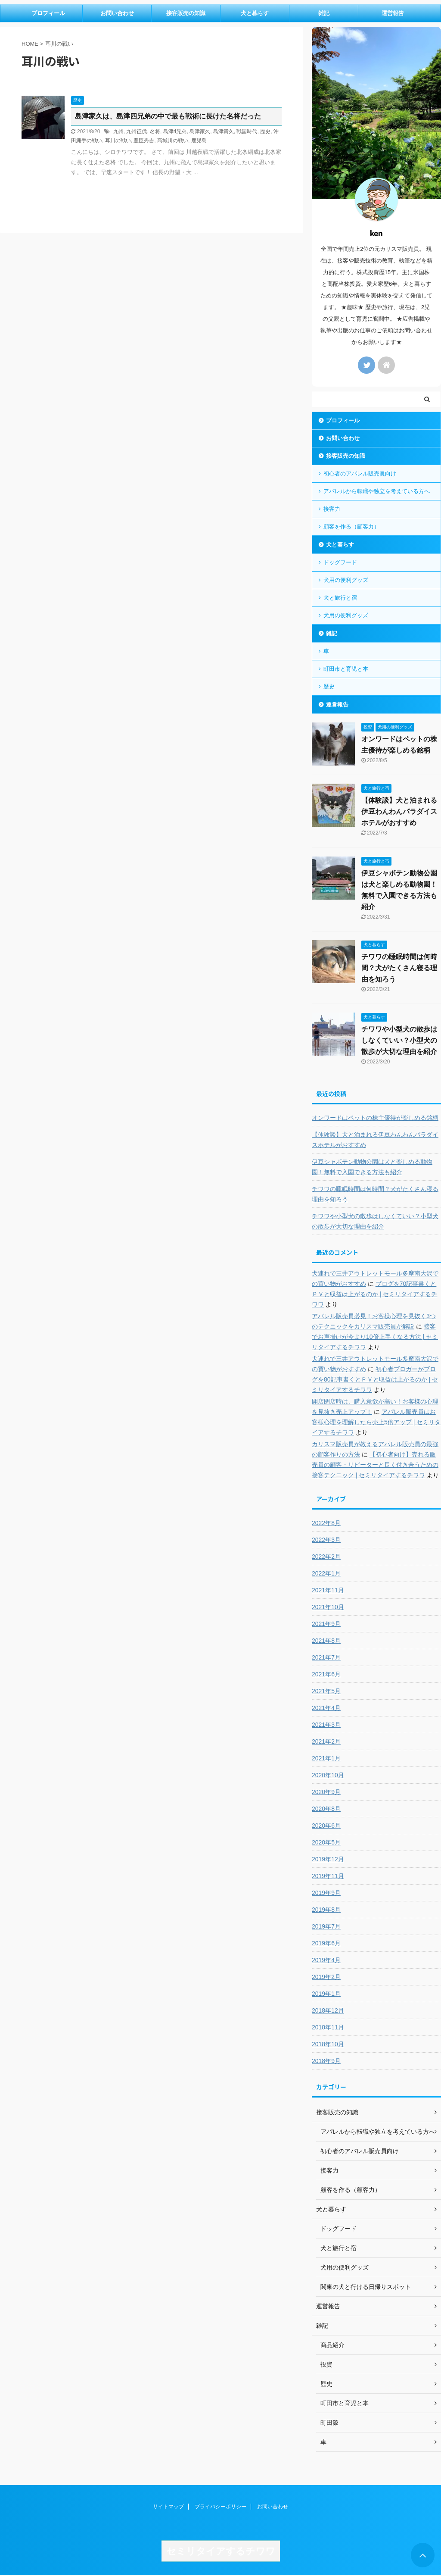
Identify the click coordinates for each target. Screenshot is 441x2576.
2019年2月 (326, 1976)
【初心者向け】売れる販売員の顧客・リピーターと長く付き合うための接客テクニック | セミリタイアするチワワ (375, 1465)
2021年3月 (326, 1724)
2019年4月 (326, 1960)
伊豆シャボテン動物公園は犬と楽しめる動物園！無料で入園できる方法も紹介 (372, 1166)
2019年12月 (328, 1859)
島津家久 (199, 131)
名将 (155, 131)
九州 (118, 131)
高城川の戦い (172, 141)
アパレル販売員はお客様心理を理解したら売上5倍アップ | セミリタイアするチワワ (376, 1422)
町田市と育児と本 (345, 669)
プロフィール (48, 13)
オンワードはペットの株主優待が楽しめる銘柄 (375, 1117)
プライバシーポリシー (220, 2507)
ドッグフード (340, 562)
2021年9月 (326, 1623)
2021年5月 (326, 1691)
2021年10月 (328, 1607)
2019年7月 (326, 1926)
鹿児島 (199, 141)
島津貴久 (223, 131)
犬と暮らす (255, 13)
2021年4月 (326, 1707)
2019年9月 (326, 1892)
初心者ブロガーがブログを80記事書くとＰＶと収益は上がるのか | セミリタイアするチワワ (375, 1379)
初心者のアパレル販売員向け (359, 473)
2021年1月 (326, 1758)
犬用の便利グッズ (345, 580)
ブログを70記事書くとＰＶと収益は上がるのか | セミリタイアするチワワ (374, 1294)
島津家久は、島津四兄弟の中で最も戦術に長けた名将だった (168, 116)
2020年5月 (326, 1842)
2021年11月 (328, 1590)
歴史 (265, 131)
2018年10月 (328, 2044)
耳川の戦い (118, 141)
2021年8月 (326, 1640)
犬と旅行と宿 (340, 597)
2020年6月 (326, 1825)
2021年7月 (326, 1657)
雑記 (323, 13)
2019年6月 (326, 1943)
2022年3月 (326, 1539)
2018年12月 (328, 2010)
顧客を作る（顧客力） (351, 526)
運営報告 (393, 13)
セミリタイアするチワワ (220, 2551)
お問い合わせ (117, 13)
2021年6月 (326, 1674)
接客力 (331, 509)
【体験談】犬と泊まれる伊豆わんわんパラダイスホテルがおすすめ (399, 811)
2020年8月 (326, 1808)
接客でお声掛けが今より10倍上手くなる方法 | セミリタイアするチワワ (375, 1337)
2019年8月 (326, 1909)
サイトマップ (168, 2507)
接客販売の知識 (185, 13)
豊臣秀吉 (144, 141)
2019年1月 (326, 1993)
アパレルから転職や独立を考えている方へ (376, 491)
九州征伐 (136, 131)
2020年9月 (326, 1791)
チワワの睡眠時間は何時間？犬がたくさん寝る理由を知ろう (399, 968)
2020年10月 (328, 1775)
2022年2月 (326, 1556)
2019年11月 (328, 1876)
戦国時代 (246, 131)
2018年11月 (328, 2027)
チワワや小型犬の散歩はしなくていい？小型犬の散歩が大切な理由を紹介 (399, 1040)
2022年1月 (326, 1573)
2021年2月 (326, 1741)
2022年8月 (326, 1522)
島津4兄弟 (175, 131)
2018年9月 (326, 2060)
